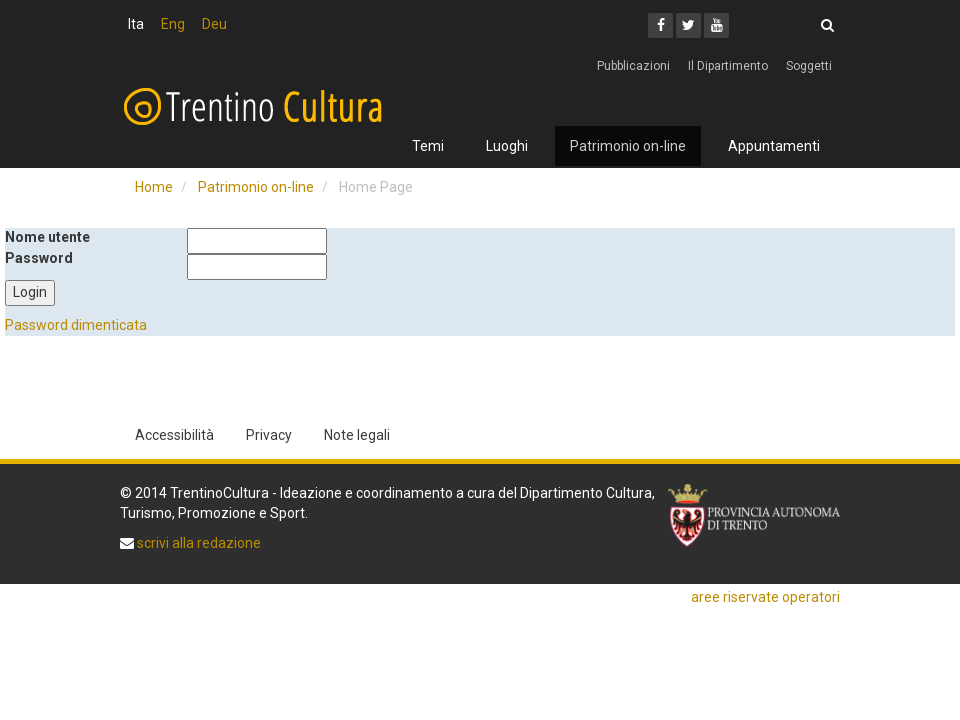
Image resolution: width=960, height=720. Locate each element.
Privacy (269, 435)
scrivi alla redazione (197, 543)
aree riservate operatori (765, 597)
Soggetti (809, 66)
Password (39, 258)
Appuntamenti (774, 146)
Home (154, 187)
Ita (136, 24)
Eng (173, 24)
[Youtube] (716, 25)
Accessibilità (174, 435)
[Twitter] (688, 25)
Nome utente (47, 237)
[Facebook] (660, 25)
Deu (214, 24)
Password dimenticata (76, 325)
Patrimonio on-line (628, 146)
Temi (428, 146)
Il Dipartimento (728, 66)
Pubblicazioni (633, 66)
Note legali (357, 435)
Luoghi (507, 146)
